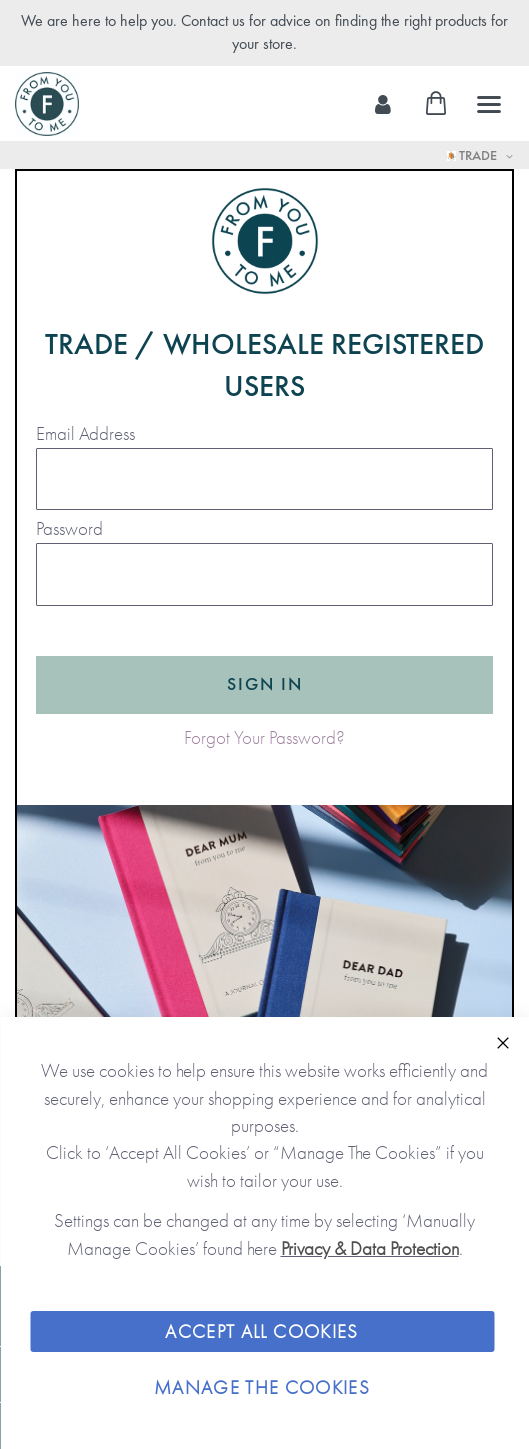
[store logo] (47, 104)
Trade (473, 155)
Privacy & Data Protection (370, 1248)
